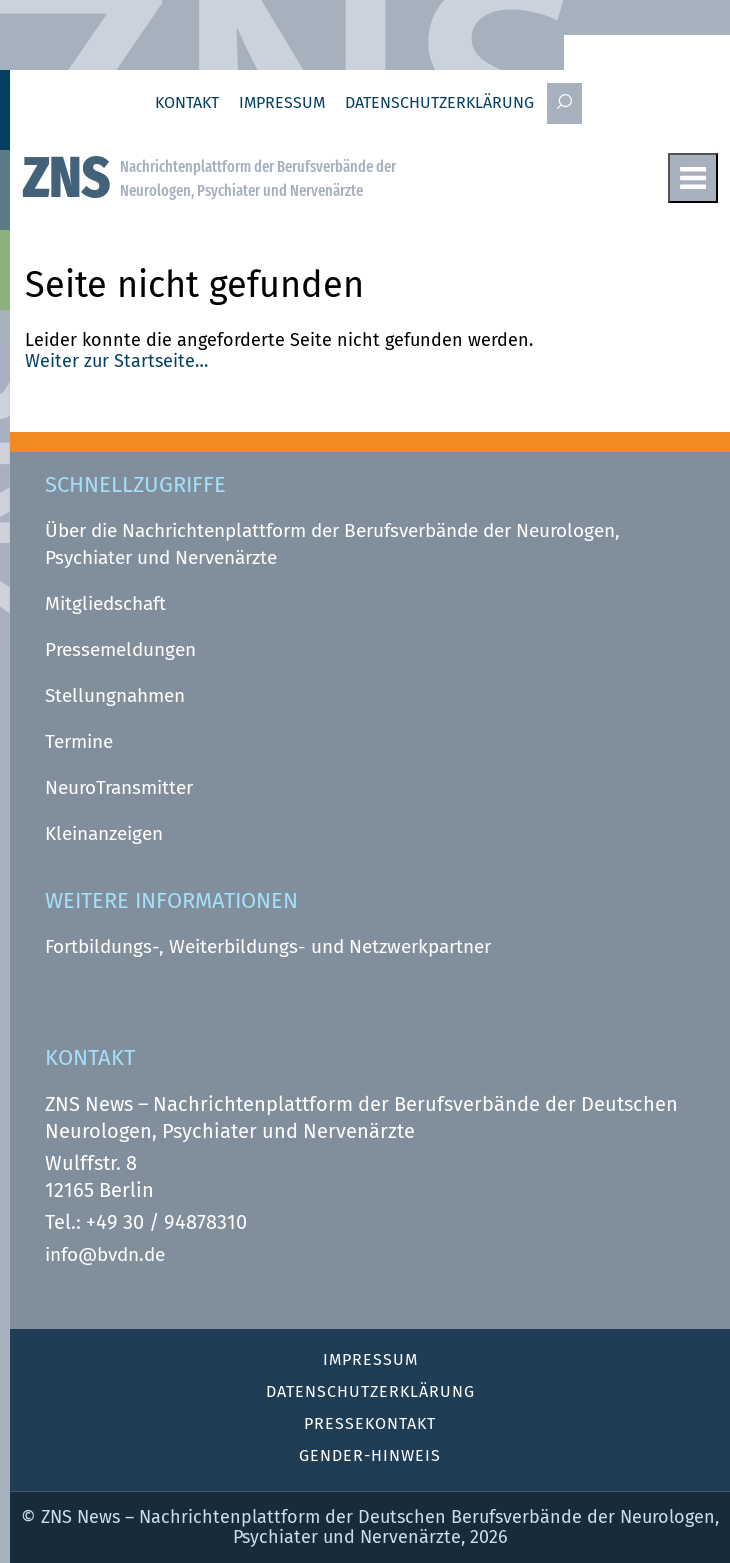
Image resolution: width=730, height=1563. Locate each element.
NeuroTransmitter (119, 787)
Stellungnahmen (115, 695)
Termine (79, 741)
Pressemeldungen (120, 649)
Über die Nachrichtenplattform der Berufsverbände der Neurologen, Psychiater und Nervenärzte (332, 544)
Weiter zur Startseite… (116, 361)
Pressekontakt (370, 1423)
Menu (693, 178)
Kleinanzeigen (104, 833)
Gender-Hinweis (370, 1455)
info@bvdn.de (105, 1254)
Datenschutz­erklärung (439, 103)
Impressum (282, 103)
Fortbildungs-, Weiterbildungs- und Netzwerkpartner (268, 946)
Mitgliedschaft (105, 603)
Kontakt (187, 103)
